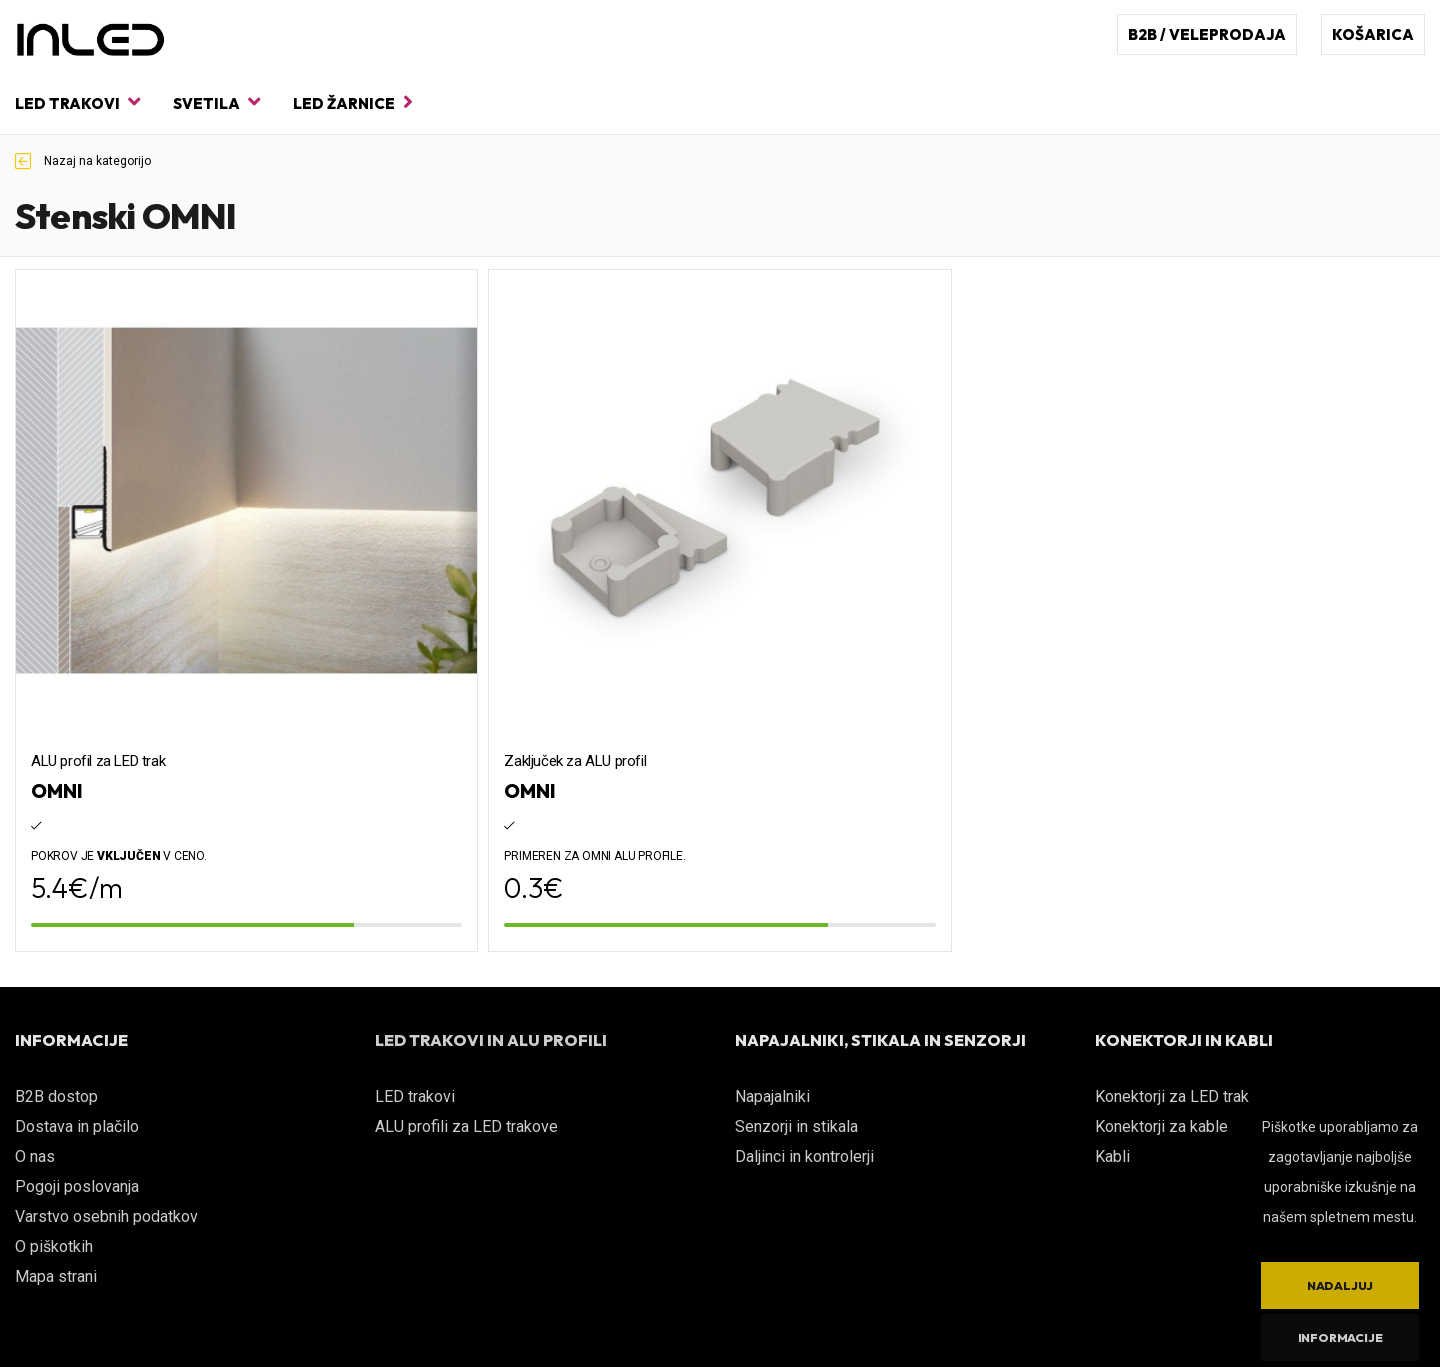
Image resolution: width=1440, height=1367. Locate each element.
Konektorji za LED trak (1172, 1096)
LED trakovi (77, 102)
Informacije (1340, 1337)
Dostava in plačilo (77, 1126)
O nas (35, 1156)
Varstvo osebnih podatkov (106, 1216)
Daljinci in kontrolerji (804, 1156)
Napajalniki (772, 1096)
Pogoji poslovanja (77, 1186)
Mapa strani (56, 1276)
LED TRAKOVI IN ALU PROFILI (491, 1040)
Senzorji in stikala (796, 1126)
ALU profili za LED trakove (466, 1126)
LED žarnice (353, 102)
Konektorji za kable (1161, 1126)
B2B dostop (56, 1096)
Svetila (216, 102)
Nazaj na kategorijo (83, 161)
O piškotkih (54, 1246)
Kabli (1112, 1156)
